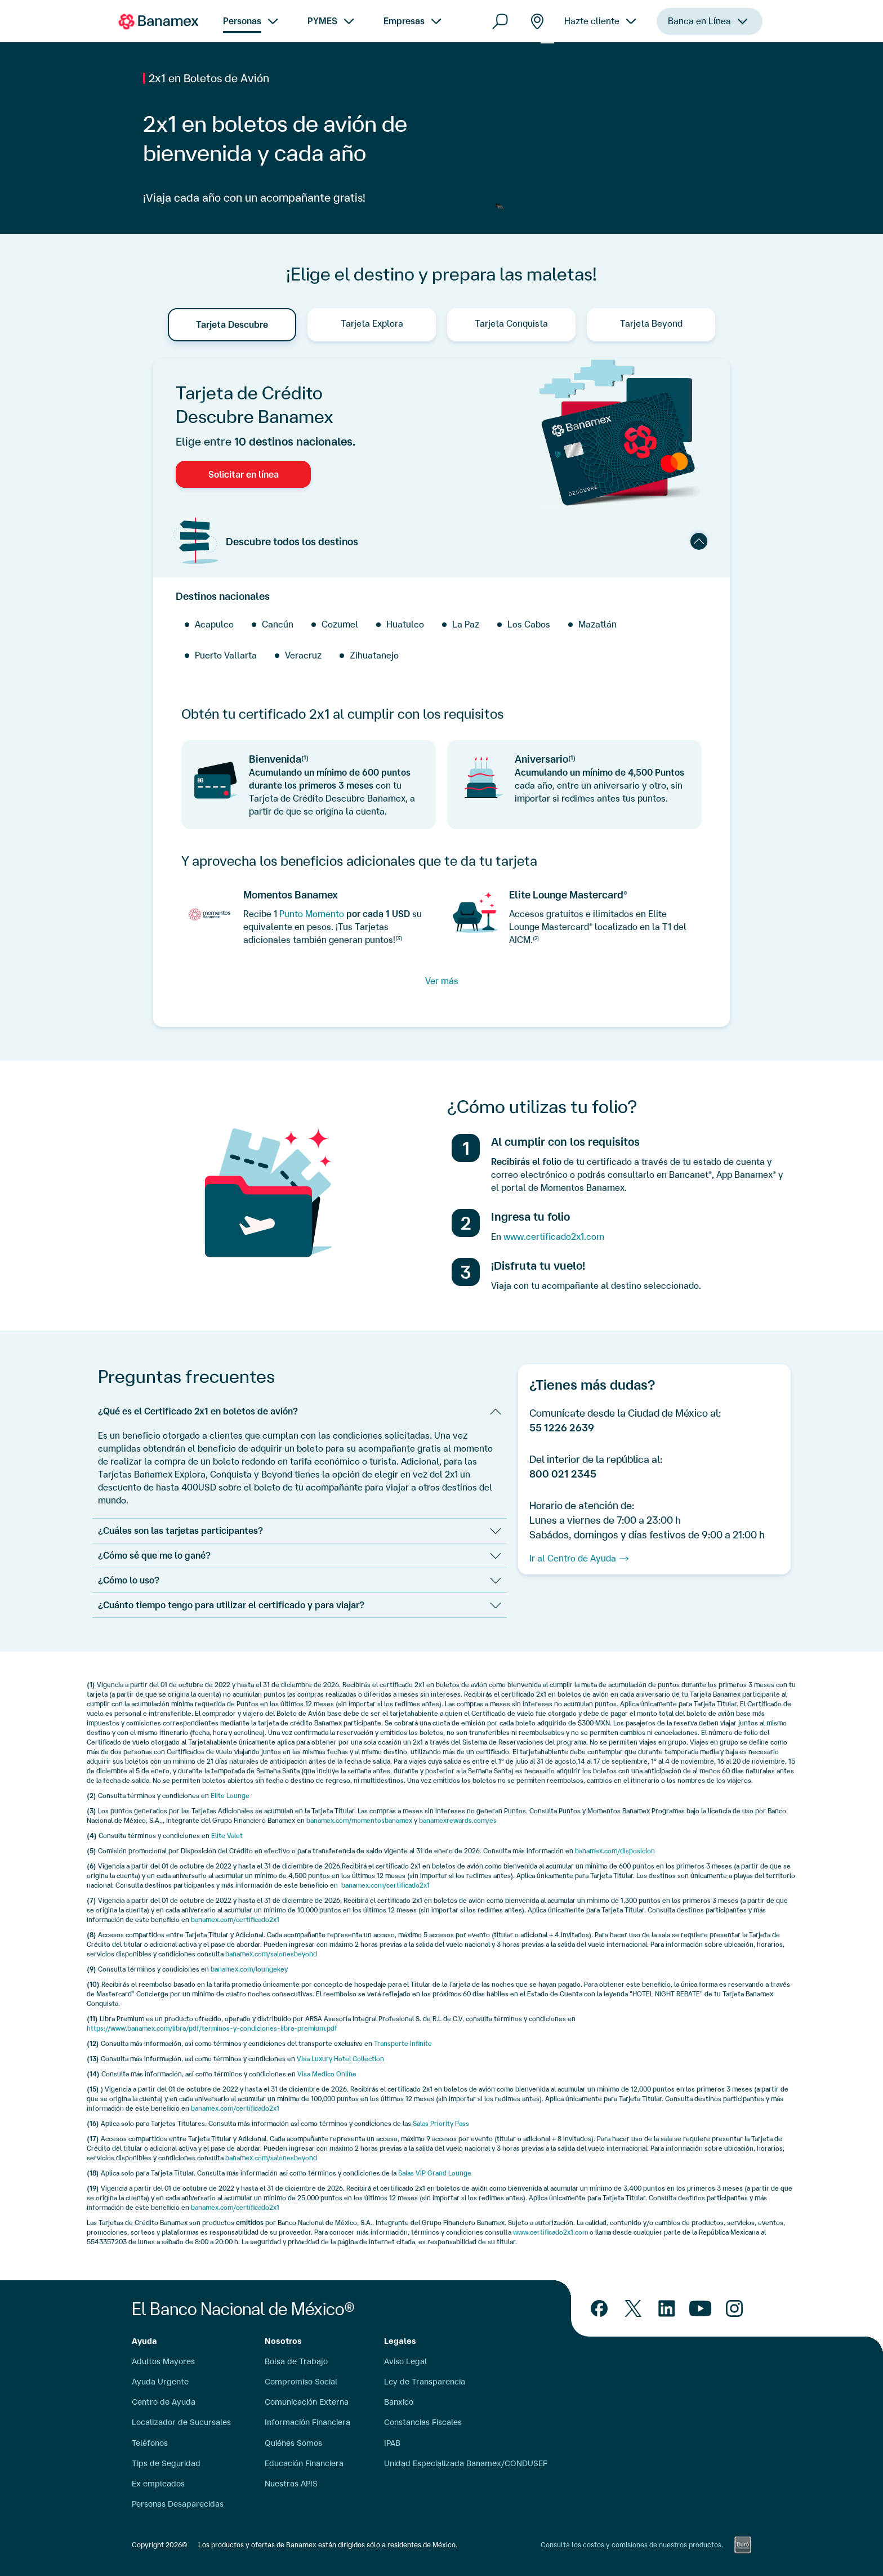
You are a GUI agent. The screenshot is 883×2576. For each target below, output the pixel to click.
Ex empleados (158, 2483)
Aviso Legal (405, 2361)
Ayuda (144, 2341)
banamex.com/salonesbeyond (271, 1953)
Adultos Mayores (163, 2361)
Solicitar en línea (243, 474)
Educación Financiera (304, 2463)
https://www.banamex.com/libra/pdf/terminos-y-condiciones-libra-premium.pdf (212, 2028)
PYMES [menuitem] (322, 21)
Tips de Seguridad (166, 2463)
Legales (400, 2341)
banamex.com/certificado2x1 (385, 1885)
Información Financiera (307, 2422)
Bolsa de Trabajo (296, 2361)
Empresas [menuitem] (404, 21)
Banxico (398, 2401)
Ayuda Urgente (160, 2381)
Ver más (441, 981)
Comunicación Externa (307, 2401)
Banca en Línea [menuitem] (699, 36)
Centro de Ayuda (163, 2401)
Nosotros (283, 2341)
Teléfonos (150, 2443)
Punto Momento (311, 914)
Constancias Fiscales (423, 2422)
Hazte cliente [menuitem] (591, 24)
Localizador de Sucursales (181, 2422)
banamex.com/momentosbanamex (359, 1820)
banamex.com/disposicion (615, 1850)
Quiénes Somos (293, 2443)
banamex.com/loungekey (249, 1969)
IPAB (392, 2443)
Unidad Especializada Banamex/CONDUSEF (465, 2463)
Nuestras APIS (291, 2483)
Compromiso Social (301, 2381)
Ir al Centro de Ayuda (572, 1558)
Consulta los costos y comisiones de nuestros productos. (632, 2544)
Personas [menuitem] (242, 21)
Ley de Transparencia (424, 2381)
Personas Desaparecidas (178, 2503)
